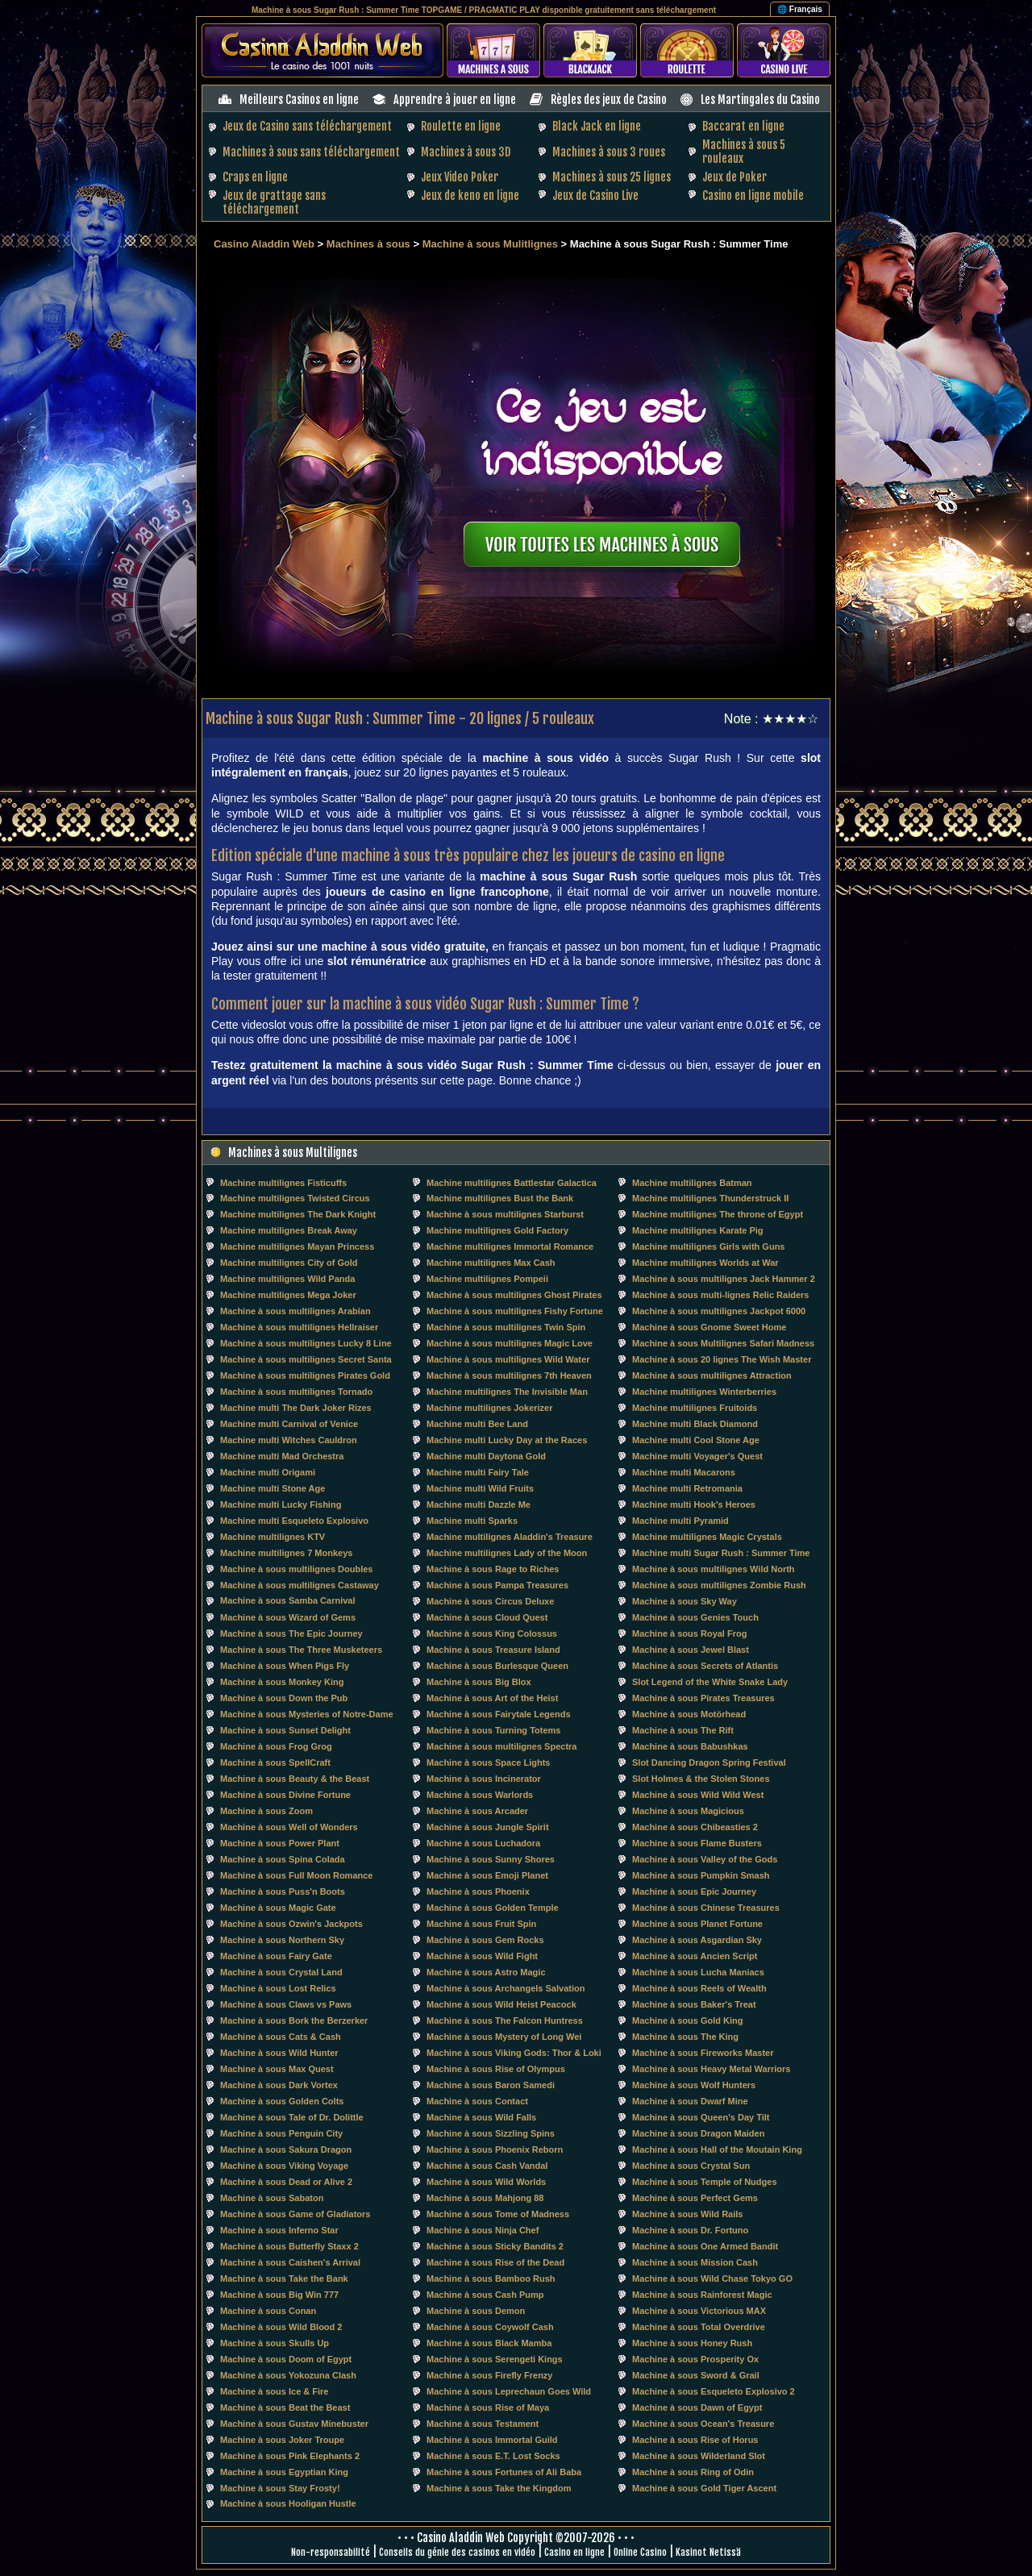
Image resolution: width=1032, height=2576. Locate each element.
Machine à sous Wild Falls (481, 2117)
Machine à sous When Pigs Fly (284, 1666)
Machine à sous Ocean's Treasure (703, 2423)
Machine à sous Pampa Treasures (497, 1585)
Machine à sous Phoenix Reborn (495, 2149)
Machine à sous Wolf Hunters (693, 2085)
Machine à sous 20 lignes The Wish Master (721, 1359)
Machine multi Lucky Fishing (280, 1504)
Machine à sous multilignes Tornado (296, 1391)
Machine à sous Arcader (477, 1811)
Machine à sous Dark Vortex (279, 2085)
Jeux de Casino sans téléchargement (307, 126)
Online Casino (640, 2552)
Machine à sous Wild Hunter (279, 2053)
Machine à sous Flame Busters (697, 1843)
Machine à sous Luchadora (483, 1843)
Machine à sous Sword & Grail (695, 2375)
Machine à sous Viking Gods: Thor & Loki (514, 2053)
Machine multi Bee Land (477, 1424)
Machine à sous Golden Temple (493, 1907)
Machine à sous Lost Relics (278, 1988)
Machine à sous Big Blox (479, 1682)
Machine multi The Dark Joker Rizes (296, 1408)
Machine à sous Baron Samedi (491, 2085)
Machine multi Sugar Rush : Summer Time (720, 1553)
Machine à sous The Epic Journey (291, 1633)
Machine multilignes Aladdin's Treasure (510, 1537)
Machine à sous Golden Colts (281, 2101)
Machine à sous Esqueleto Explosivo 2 (713, 2391)
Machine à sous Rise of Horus (695, 2440)
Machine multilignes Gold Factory (497, 1230)
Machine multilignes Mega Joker (288, 1295)
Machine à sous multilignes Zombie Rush (719, 1585)
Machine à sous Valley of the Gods (704, 1859)
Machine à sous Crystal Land (281, 1972)
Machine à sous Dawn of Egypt (697, 2407)
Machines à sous (368, 244)
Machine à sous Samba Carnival (288, 1600)
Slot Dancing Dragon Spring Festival (709, 1762)
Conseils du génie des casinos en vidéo (457, 2552)
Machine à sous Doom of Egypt (286, 2359)
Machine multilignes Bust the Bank (500, 1198)
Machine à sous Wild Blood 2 (281, 2327)
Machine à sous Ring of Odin (693, 2472)
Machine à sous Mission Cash (695, 2262)
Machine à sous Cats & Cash (280, 2036)
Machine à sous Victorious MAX (699, 2311)
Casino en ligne (574, 2552)
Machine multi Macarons (683, 1472)
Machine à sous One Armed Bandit (705, 2246)
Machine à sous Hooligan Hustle (288, 2503)
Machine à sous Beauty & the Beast (294, 1778)
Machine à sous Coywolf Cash (490, 2327)
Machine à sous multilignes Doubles (296, 1569)
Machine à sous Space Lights (488, 1762)
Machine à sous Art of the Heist (492, 1698)
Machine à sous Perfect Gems (695, 2198)
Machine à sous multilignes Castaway (299, 1585)
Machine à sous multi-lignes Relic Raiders (720, 1295)
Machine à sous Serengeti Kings (495, 2359)
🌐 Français (799, 9)
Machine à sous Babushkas (690, 1746)
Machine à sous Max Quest (277, 2069)
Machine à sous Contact (477, 2101)
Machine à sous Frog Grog (276, 1746)
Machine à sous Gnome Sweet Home (709, 1327)
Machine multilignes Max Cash (491, 1262)
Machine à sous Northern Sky (282, 1940)
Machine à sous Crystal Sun (691, 2165)
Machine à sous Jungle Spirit (488, 1827)
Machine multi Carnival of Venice (289, 1424)
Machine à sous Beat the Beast (285, 2407)
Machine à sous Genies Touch (695, 1617)
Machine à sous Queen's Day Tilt (701, 2117)
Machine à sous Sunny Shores (491, 1859)
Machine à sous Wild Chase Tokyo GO (712, 2278)
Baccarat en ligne (743, 126)
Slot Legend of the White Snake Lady (710, 1682)
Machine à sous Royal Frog (689, 1633)
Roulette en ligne (461, 126)
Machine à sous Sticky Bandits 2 (495, 2246)
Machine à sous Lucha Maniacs (698, 1972)
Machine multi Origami (267, 1472)
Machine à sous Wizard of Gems (288, 1617)
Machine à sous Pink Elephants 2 (290, 2456)
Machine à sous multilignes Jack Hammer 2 (723, 1279)
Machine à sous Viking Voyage (284, 2165)
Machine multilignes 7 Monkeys (286, 1553)
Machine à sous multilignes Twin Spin (506, 1327)
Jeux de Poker (734, 177)
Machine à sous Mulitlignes (490, 244)
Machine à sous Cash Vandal (487, 2165)
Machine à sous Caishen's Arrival (290, 2262)
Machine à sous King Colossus (492, 1633)
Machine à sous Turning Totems (493, 1730)
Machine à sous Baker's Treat (694, 2004)
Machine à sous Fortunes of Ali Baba (504, 2472)
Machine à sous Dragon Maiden (698, 2133)
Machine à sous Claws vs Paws (286, 2004)
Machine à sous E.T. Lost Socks (493, 2456)
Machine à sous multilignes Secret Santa (306, 1359)
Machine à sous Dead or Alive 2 (286, 2182)
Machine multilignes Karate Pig (698, 1230)
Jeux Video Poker (459, 177)
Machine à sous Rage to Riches (493, 1569)
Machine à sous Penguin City (281, 2133)
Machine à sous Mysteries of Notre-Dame (306, 1714)
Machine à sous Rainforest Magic (702, 2294)
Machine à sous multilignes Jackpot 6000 (718, 1311)
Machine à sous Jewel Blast (690, 1649)
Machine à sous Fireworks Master (702, 2053)
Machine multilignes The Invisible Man (507, 1391)
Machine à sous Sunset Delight (285, 1730)
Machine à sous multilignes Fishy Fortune (515, 1311)
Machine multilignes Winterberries (704, 1391)
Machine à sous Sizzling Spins (491, 2133)
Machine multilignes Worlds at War (705, 1262)
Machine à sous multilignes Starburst (505, 1214)
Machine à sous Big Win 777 (279, 2294)
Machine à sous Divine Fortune (285, 1795)
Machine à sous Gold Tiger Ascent (704, 2488)
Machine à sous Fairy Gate (276, 1956)
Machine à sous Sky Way (684, 1601)
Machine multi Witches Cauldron (288, 1440)
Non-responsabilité (330, 2552)
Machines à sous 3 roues (608, 152)
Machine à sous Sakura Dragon (286, 2149)
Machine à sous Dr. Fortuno (690, 2230)
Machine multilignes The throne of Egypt (717, 1214)
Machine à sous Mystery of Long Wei (504, 2036)
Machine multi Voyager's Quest (697, 1456)
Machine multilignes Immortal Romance (510, 1246)
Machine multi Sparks (472, 1520)
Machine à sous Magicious (688, 1811)
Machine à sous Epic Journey (694, 1891)
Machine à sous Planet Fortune (697, 1924)
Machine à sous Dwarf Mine (690, 2101)
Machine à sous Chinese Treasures (706, 1907)
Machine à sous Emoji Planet (487, 1875)
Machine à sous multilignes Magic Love (510, 1343)
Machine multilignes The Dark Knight (298, 1214)
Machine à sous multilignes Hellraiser (299, 1327)
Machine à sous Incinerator (484, 1778)
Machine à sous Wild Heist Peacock (501, 2004)
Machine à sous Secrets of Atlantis (705, 1666)
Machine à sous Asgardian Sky (697, 1940)
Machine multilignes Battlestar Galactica (512, 1183)
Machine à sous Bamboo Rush (491, 2278)
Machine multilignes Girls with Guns (708, 1246)
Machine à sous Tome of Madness (498, 2214)
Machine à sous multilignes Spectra (501, 1746)
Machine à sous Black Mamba (489, 2343)
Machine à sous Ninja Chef (483, 2230)
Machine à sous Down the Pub (283, 1698)
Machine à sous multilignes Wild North (713, 1569)
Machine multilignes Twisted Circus (295, 1198)
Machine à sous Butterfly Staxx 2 (289, 2246)
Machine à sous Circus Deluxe (490, 1601)
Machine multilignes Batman (692, 1183)
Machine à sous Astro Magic (486, 1972)
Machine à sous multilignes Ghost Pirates (514, 1295)
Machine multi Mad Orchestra (281, 1456)
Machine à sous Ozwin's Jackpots (291, 1924)
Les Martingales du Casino (760, 99)
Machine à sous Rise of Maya (488, 2407)
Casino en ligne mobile (753, 195)
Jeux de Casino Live (595, 195)
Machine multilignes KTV (272, 1537)
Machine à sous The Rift (683, 1730)
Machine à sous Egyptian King (284, 2472)
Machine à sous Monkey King (281, 1682)
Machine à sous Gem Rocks (485, 1940)
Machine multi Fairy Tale (478, 1472)
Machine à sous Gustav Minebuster (294, 2423)
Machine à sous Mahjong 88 (485, 2198)
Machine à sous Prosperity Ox (695, 2359)
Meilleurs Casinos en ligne (299, 99)
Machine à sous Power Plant (279, 1843)
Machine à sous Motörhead (689, 1714)
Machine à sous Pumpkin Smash (701, 1875)
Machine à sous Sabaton (271, 2198)
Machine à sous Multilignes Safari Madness (723, 1343)
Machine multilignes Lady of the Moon (507, 1553)
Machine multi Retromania (687, 1488)
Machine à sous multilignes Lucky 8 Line (306, 1343)
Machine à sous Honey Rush (692, 2343)
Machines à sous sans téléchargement (311, 152)
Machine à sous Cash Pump (485, 2294)
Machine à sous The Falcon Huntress (505, 2020)
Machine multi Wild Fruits (480, 1488)
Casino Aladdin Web (264, 244)
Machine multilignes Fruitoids (694, 1408)
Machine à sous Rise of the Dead (495, 2262)
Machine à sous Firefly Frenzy (490, 2375)
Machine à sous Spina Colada (282, 1859)
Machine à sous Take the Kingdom (499, 2488)
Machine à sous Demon (476, 2311)
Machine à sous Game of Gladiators (295, 2214)
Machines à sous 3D (465, 152)
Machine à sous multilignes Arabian (295, 1311)
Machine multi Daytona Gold (486, 1456)
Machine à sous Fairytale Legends (499, 1714)
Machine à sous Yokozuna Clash (288, 2375)
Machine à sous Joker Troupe (282, 2440)
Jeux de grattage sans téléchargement (274, 202)
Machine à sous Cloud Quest (487, 1617)
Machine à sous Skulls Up (274, 2343)
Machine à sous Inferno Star (279, 2230)
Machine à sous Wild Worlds (486, 2182)
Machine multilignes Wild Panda (287, 1279)
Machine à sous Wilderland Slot (698, 2456)
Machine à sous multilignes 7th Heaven (509, 1375)
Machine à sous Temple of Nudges (704, 2182)
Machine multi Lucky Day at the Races (507, 1440)
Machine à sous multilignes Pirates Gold (305, 1375)
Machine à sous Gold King (687, 2020)
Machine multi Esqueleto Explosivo (294, 1520)
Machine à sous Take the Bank (284, 2278)
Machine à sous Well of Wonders (289, 1827)
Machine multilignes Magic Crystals (707, 1537)
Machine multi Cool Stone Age (695, 1440)
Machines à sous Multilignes (292, 1152)
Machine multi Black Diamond (695, 1424)
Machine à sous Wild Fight (482, 1956)
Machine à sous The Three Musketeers (301, 1649)
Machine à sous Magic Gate (278, 1907)
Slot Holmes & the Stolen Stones (701, 1778)
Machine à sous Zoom (266, 1811)
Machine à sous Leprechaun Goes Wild (509, 2391)
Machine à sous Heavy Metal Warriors (711, 2069)
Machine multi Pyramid (680, 1520)
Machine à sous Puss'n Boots (282, 1891)
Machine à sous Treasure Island (493, 1649)
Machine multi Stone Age (272, 1488)
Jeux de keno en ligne (470, 195)
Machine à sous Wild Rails (687, 2214)
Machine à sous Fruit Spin (481, 1924)
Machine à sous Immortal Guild (492, 2440)
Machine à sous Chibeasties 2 (695, 1827)
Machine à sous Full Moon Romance (296, 1875)
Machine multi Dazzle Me (479, 1504)
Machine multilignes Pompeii (487, 1279)
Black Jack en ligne (596, 126)
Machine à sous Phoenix (478, 1891)
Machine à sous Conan (268, 2311)
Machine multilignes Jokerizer (490, 1408)
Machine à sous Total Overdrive (698, 2327)
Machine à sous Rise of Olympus (496, 2069)
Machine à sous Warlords (480, 1795)
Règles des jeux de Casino (609, 99)
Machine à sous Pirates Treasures (703, 1698)
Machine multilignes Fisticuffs (283, 1183)
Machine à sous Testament (483, 2423)
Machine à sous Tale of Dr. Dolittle (292, 2117)
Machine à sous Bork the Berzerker (294, 2020)
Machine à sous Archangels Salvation (506, 1988)
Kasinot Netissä (708, 2552)
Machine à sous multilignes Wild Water (508, 1359)
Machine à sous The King (685, 2036)
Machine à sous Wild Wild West (698, 1795)
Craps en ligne (255, 177)
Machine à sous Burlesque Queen (497, 1666)
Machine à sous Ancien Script (694, 1956)
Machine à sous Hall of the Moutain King (717, 2149)
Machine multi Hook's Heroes (693, 1504)
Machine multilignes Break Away (288, 1230)
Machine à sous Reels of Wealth (699, 1988)
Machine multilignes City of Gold (289, 1262)
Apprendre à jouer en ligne (454, 99)
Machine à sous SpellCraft (275, 1762)
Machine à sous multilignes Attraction (712, 1375)
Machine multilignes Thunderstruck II (710, 1198)
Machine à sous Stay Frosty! (280, 2488)
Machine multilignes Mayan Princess (297, 1246)
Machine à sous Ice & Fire (274, 2391)
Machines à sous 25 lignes (611, 177)
